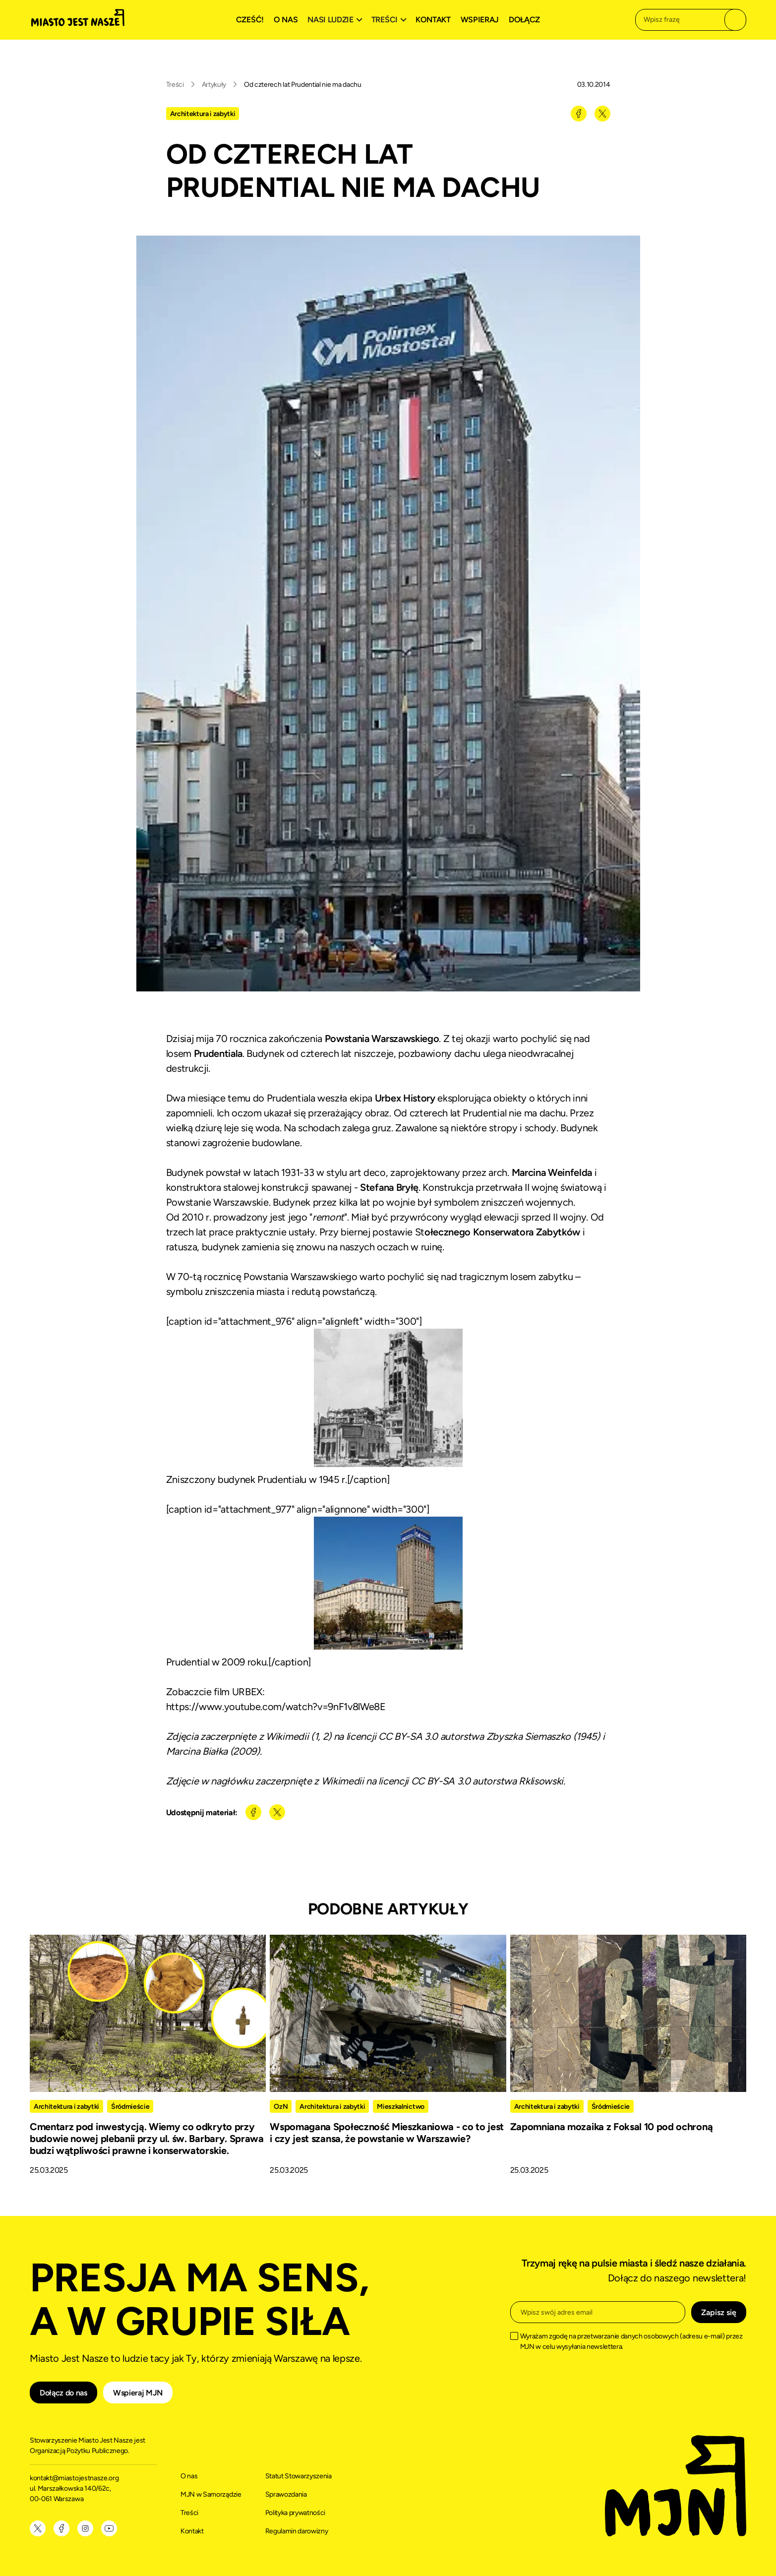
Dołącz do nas (63, 2392)
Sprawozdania (286, 2494)
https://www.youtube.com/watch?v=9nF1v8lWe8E (276, 1707)
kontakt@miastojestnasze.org (75, 2478)
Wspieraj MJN (138, 2392)
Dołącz (524, 19)
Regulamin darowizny (296, 2531)
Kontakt (433, 19)
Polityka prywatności (295, 2513)
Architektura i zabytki (203, 114)
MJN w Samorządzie (210, 2494)
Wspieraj (480, 19)
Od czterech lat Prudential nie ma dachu (302, 84)
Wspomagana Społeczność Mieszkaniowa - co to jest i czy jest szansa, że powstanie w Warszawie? (387, 2133)
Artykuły (214, 84)
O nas (286, 19)
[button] (336, 20)
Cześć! (250, 19)
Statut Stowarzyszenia (298, 2476)
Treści (175, 84)
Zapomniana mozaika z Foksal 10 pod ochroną (611, 2127)
